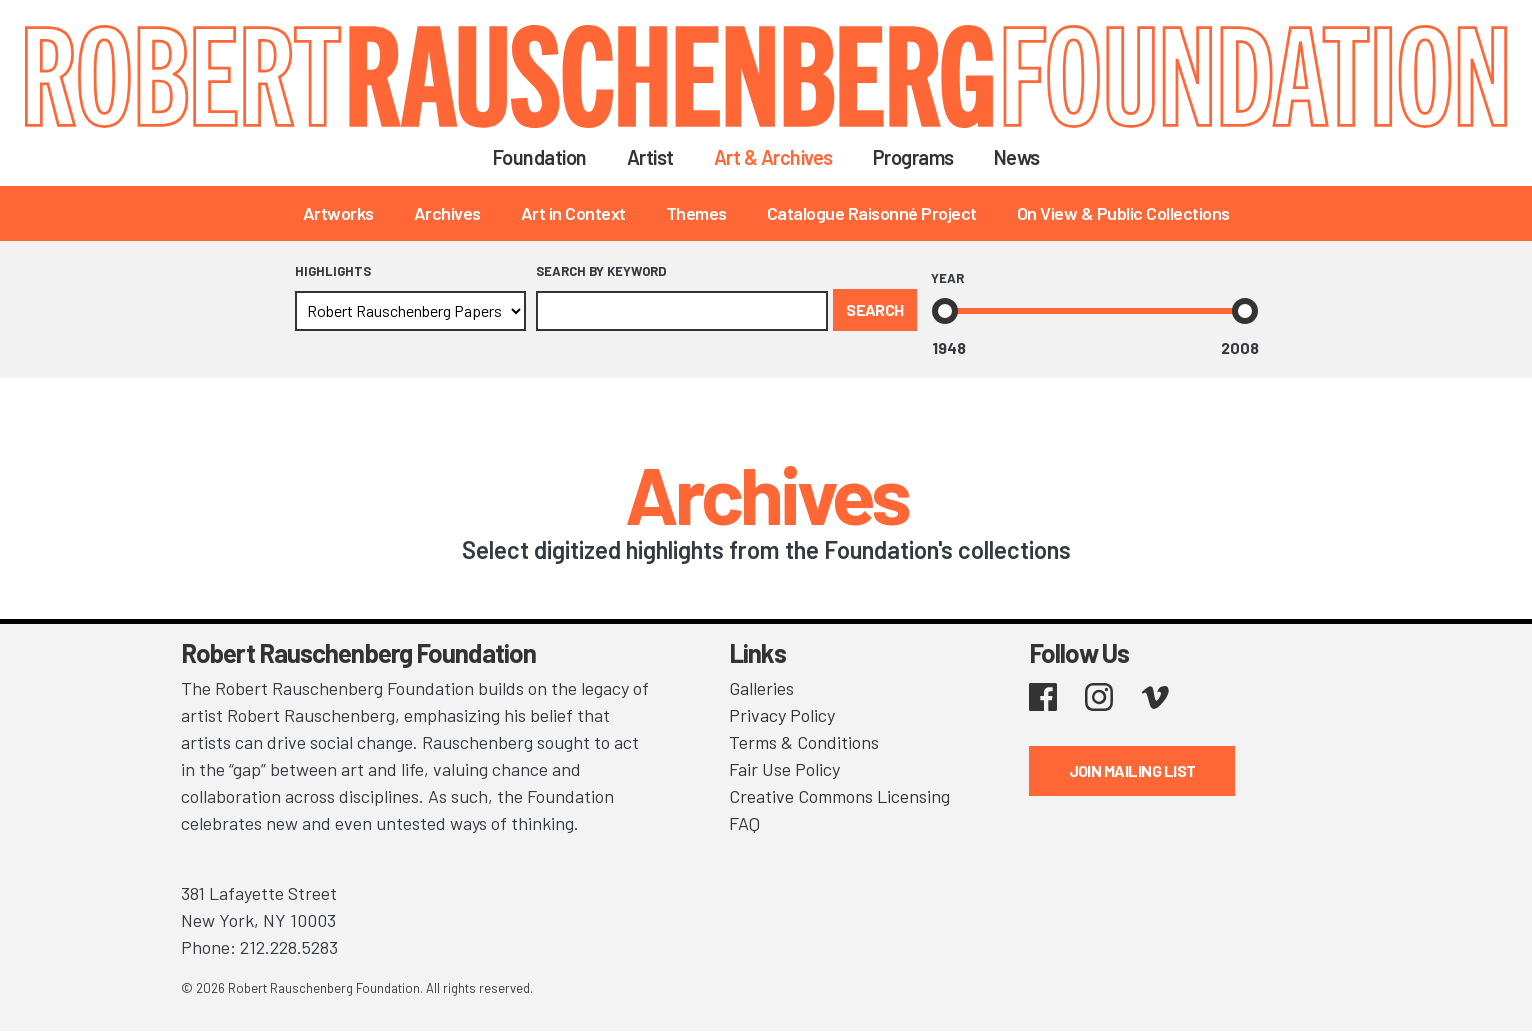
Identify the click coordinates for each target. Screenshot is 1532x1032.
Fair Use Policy (784, 769)
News (1017, 157)
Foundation (540, 157)
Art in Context (573, 213)
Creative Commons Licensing (839, 796)
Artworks (338, 213)
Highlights (333, 271)
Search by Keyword (601, 271)
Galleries (761, 688)
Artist (650, 157)
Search (1085, 157)
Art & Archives (773, 157)
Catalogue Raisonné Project (872, 213)
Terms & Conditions (804, 742)
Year (947, 278)
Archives (447, 213)
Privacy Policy (782, 715)
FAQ (744, 823)
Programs (913, 157)
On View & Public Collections (1123, 213)
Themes (696, 213)
